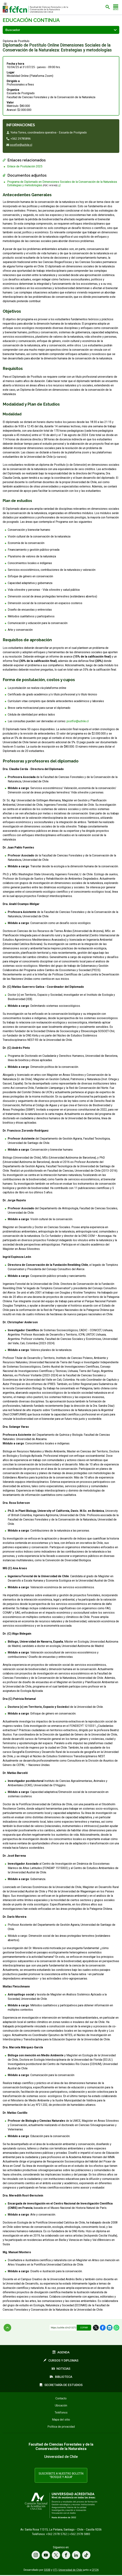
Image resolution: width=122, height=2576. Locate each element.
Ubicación (61, 2405)
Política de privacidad (61, 2427)
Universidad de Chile (70, 2570)
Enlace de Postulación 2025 (24, 166)
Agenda (61, 2352)
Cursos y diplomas (61, 2360)
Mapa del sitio (61, 2419)
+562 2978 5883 (79, 2534)
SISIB (47, 2570)
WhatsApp (116, 2328)
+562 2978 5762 (56, 2534)
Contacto (61, 2398)
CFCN (95, 2570)
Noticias (61, 2369)
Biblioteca (61, 2377)
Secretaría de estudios (61, 2385)
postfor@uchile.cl (21, 145)
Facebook (102, 2327)
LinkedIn (109, 2327)
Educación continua (31, 20)
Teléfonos (61, 2412)
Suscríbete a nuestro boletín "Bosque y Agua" (61, 2475)
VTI (55, 2570)
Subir (7, 2328)
